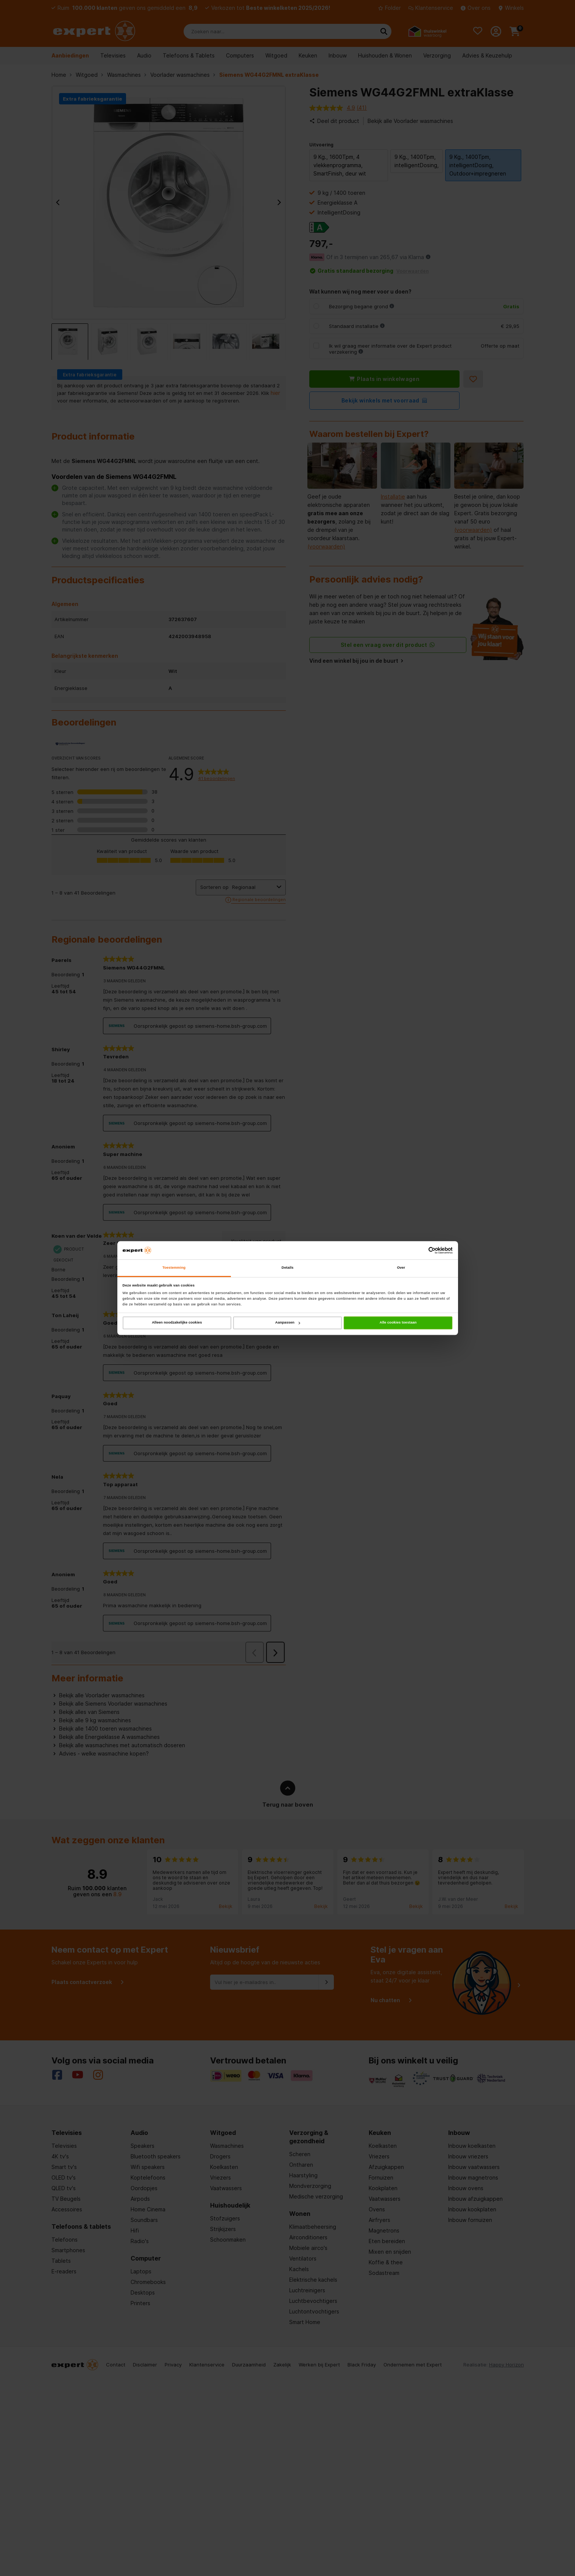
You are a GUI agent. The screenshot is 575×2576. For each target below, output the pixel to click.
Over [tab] (401, 1268)
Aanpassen (287, 1323)
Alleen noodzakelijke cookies (177, 1323)
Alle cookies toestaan (398, 1323)
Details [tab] (287, 1268)
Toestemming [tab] (173, 1268)
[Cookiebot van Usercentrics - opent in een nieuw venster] (419, 1250)
